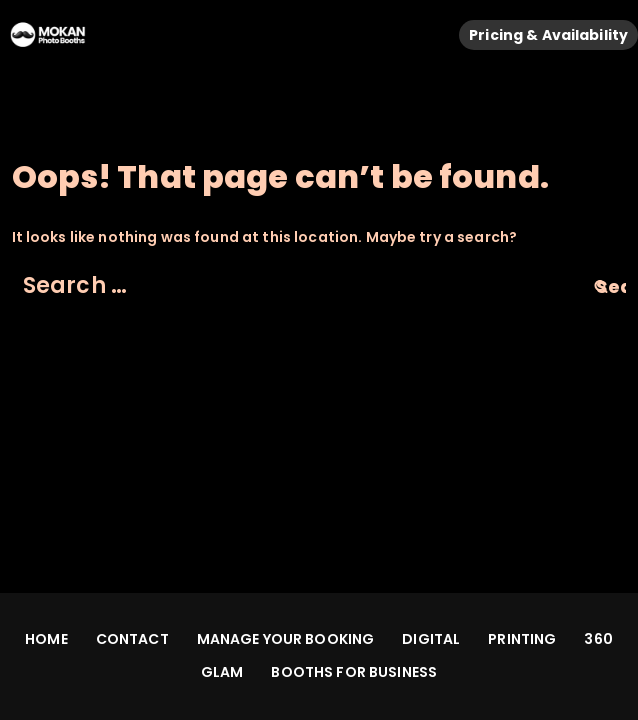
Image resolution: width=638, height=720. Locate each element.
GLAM (222, 672)
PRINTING (522, 639)
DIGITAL (431, 639)
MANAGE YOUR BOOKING (286, 639)
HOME (46, 639)
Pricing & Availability (548, 35)
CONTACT (132, 639)
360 (598, 639)
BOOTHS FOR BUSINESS (354, 672)
